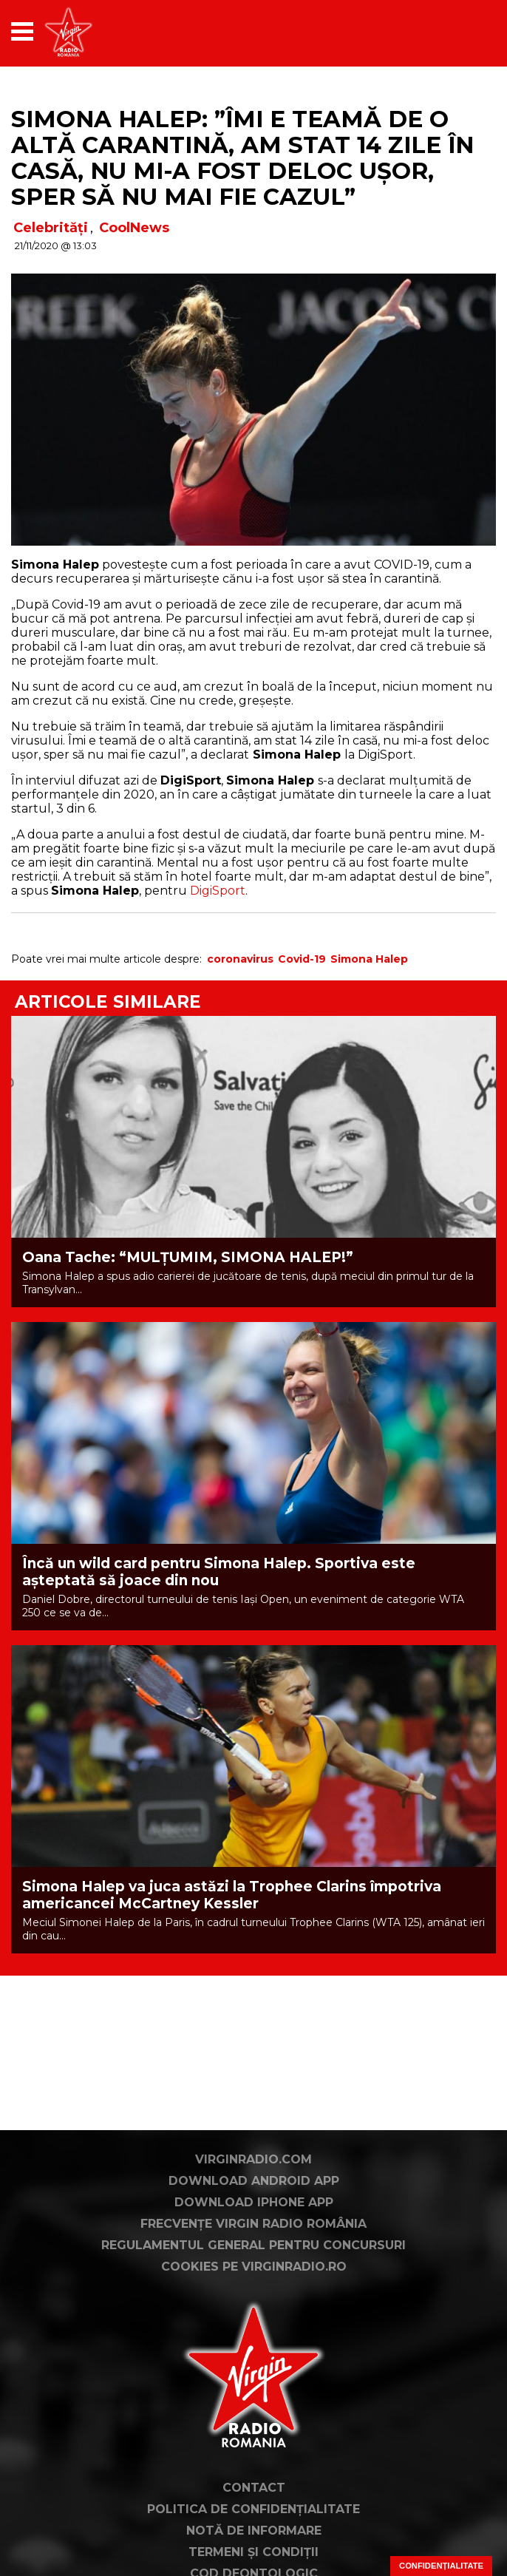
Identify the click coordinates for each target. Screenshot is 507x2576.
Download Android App (254, 2181)
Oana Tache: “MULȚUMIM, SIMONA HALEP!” (187, 1257)
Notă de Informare (253, 2531)
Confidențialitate (441, 2565)
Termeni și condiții (253, 2552)
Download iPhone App (253, 2202)
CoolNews (134, 228)
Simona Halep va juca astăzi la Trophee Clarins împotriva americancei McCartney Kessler (231, 1895)
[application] (459, 31)
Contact (253, 2488)
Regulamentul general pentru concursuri (253, 2245)
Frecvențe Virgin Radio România (253, 2224)
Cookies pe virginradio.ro (254, 2267)
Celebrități (50, 228)
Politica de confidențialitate (253, 2509)
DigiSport (217, 891)
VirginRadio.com (253, 2159)
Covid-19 (302, 959)
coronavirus (240, 959)
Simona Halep (369, 959)
